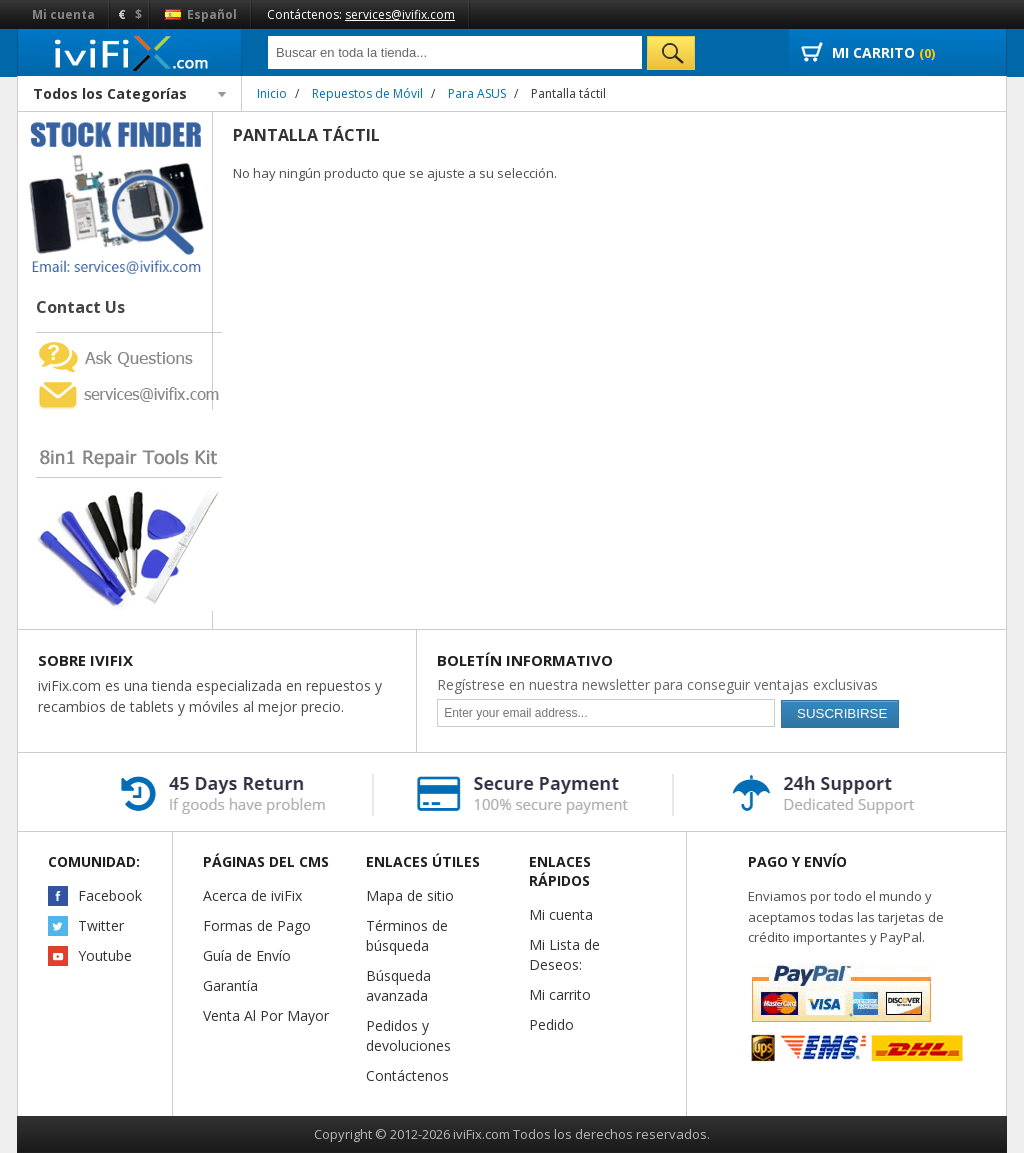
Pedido (551, 1024)
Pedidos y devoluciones (408, 1035)
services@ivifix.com (400, 14)
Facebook (110, 895)
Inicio (272, 93)
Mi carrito (560, 994)
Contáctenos (407, 1075)
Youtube (105, 955)
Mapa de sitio (410, 895)
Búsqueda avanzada (398, 985)
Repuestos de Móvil (367, 93)
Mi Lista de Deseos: (564, 954)
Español (201, 14)
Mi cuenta (63, 14)
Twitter (101, 925)
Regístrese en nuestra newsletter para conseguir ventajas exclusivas (657, 684)
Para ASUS (477, 93)
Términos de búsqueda (407, 935)
